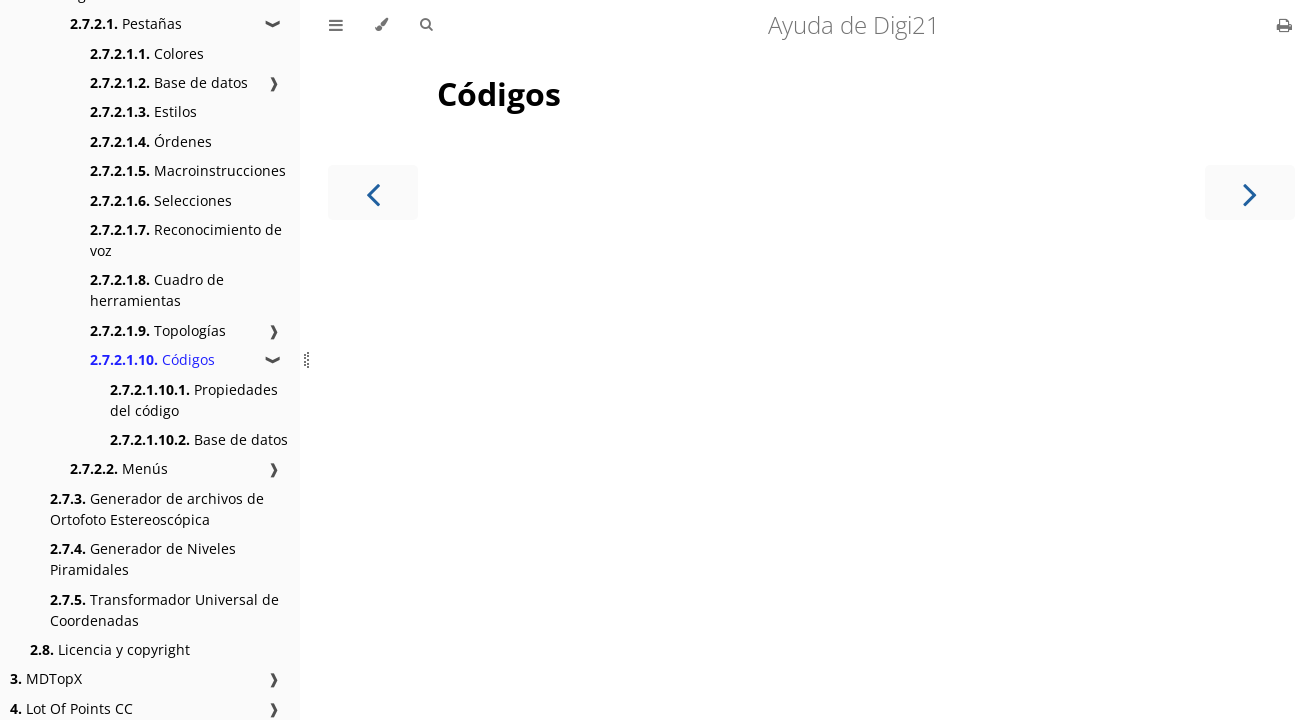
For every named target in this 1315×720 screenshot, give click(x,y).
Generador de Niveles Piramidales (143, 559)
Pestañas (126, 23)
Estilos (143, 111)
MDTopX (46, 678)
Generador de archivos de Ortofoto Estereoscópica (157, 509)
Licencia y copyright (110, 649)
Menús (119, 468)
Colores (147, 53)
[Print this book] (1284, 25)
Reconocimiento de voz (186, 240)
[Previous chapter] (373, 192)
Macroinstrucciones (188, 170)
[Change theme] (381, 25)
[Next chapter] (1250, 192)
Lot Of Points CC (71, 708)
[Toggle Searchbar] (426, 25)
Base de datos (169, 82)
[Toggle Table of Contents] (336, 25)
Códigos (152, 359)
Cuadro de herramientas (157, 290)
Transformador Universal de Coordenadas (164, 610)
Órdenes (151, 141)
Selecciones (161, 200)
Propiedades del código (194, 400)
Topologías (158, 330)
